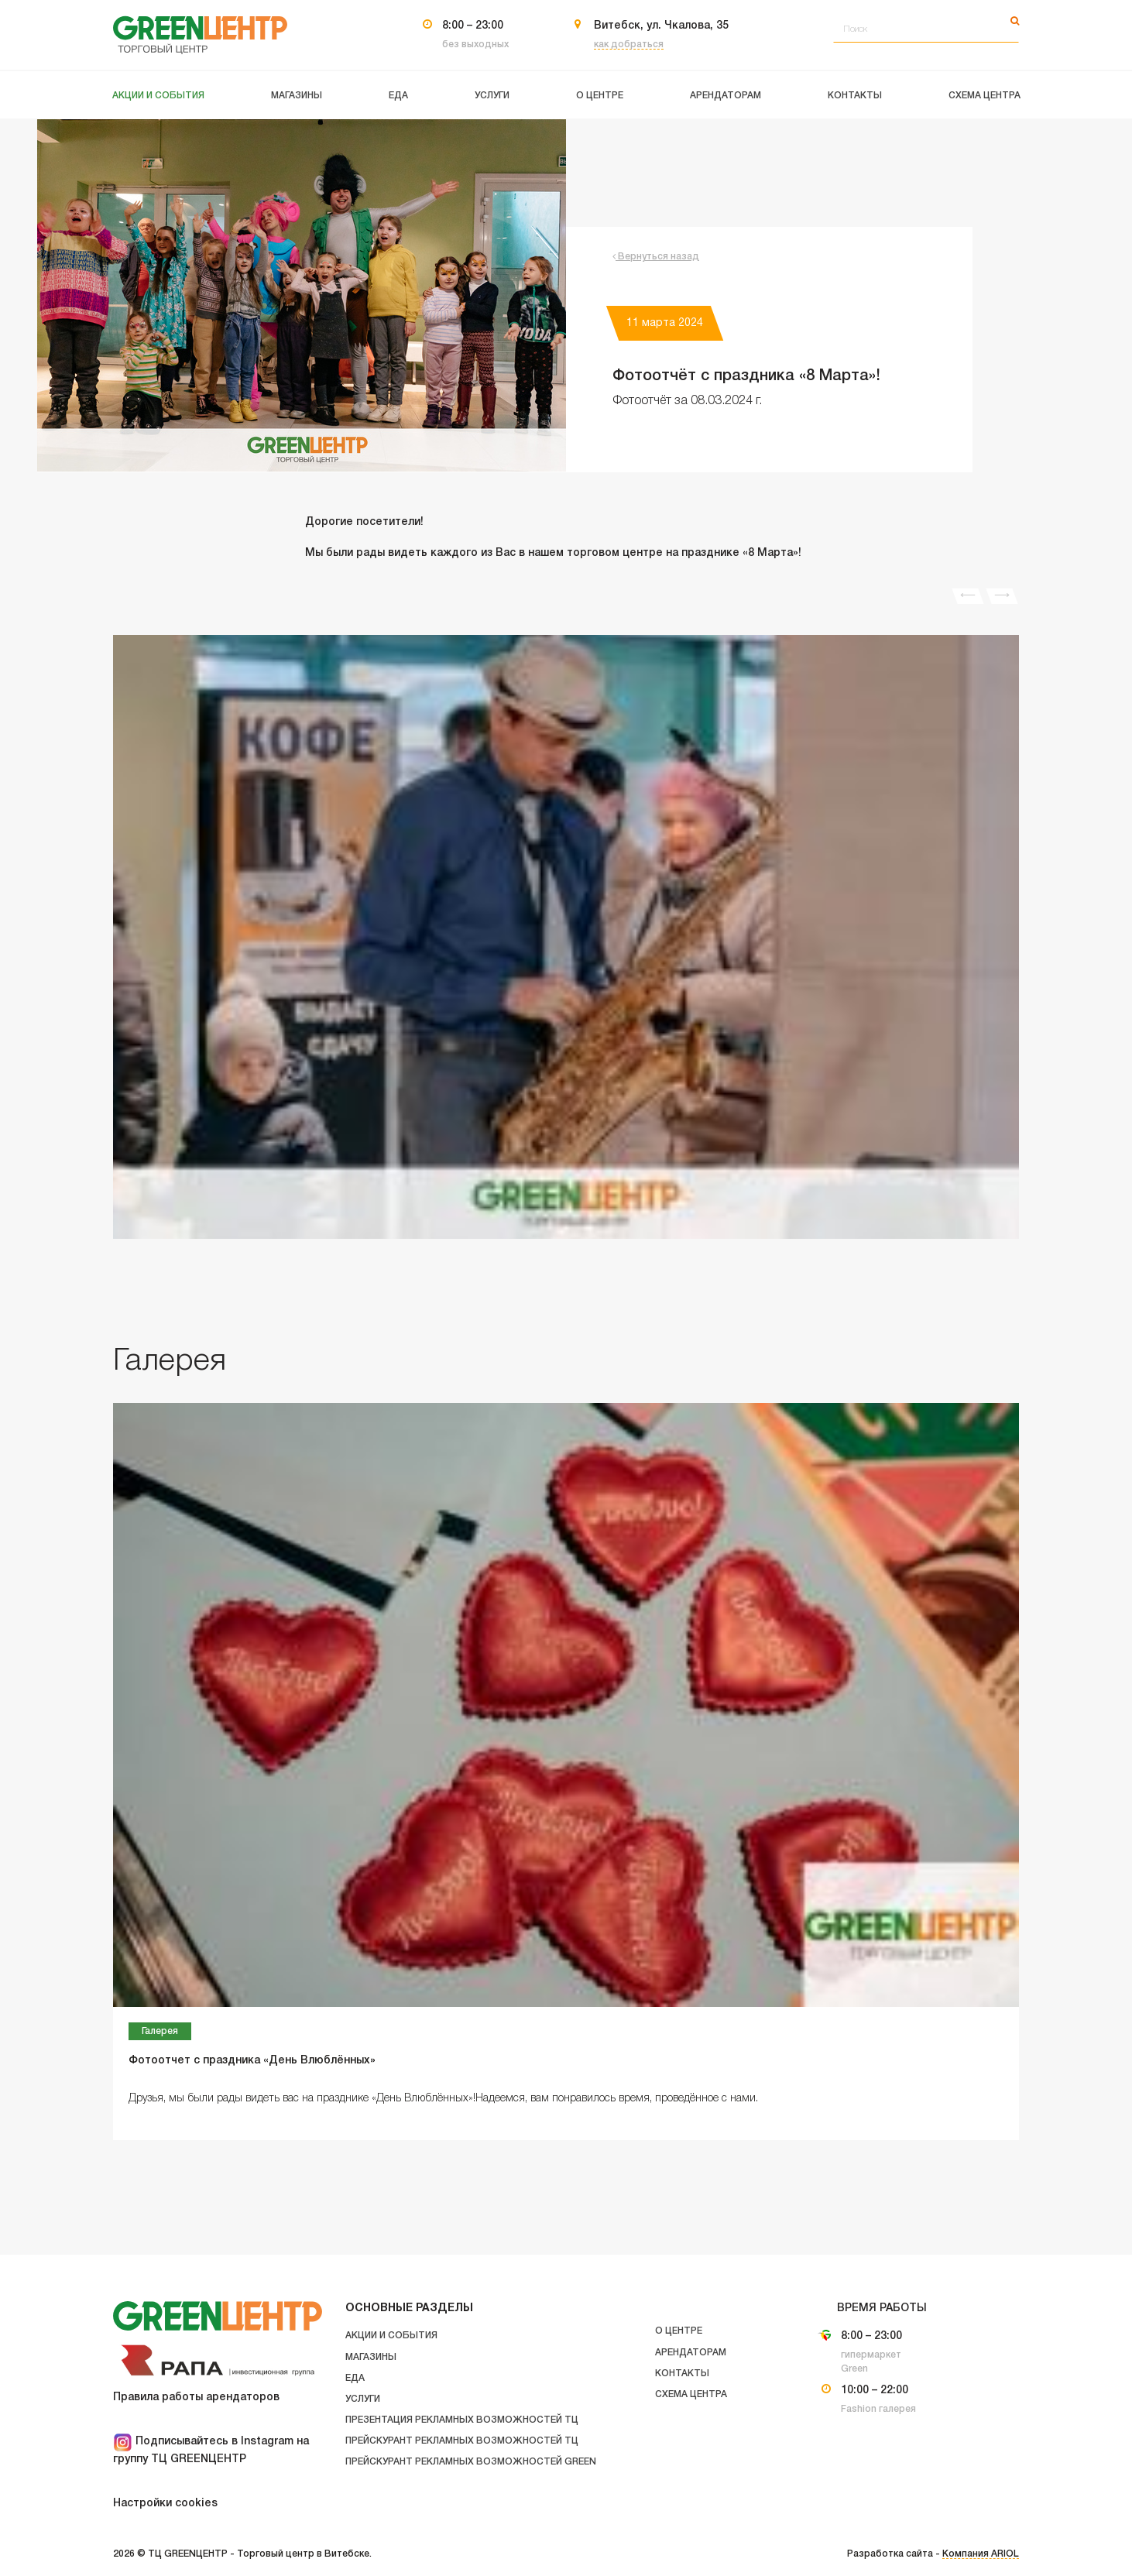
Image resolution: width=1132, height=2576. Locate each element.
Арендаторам (690, 2352)
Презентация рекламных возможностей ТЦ (461, 2420)
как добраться (629, 44)
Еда (355, 2378)
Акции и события (391, 2335)
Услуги (362, 2399)
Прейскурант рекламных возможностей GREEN (470, 2462)
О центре (678, 2331)
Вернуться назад (655, 256)
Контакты (682, 2373)
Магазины (370, 2357)
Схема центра (691, 2394)
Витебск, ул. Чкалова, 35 (661, 26)
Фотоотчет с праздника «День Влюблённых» (252, 2061)
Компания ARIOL (980, 2554)
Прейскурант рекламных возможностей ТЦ (461, 2441)
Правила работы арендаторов (196, 2397)
